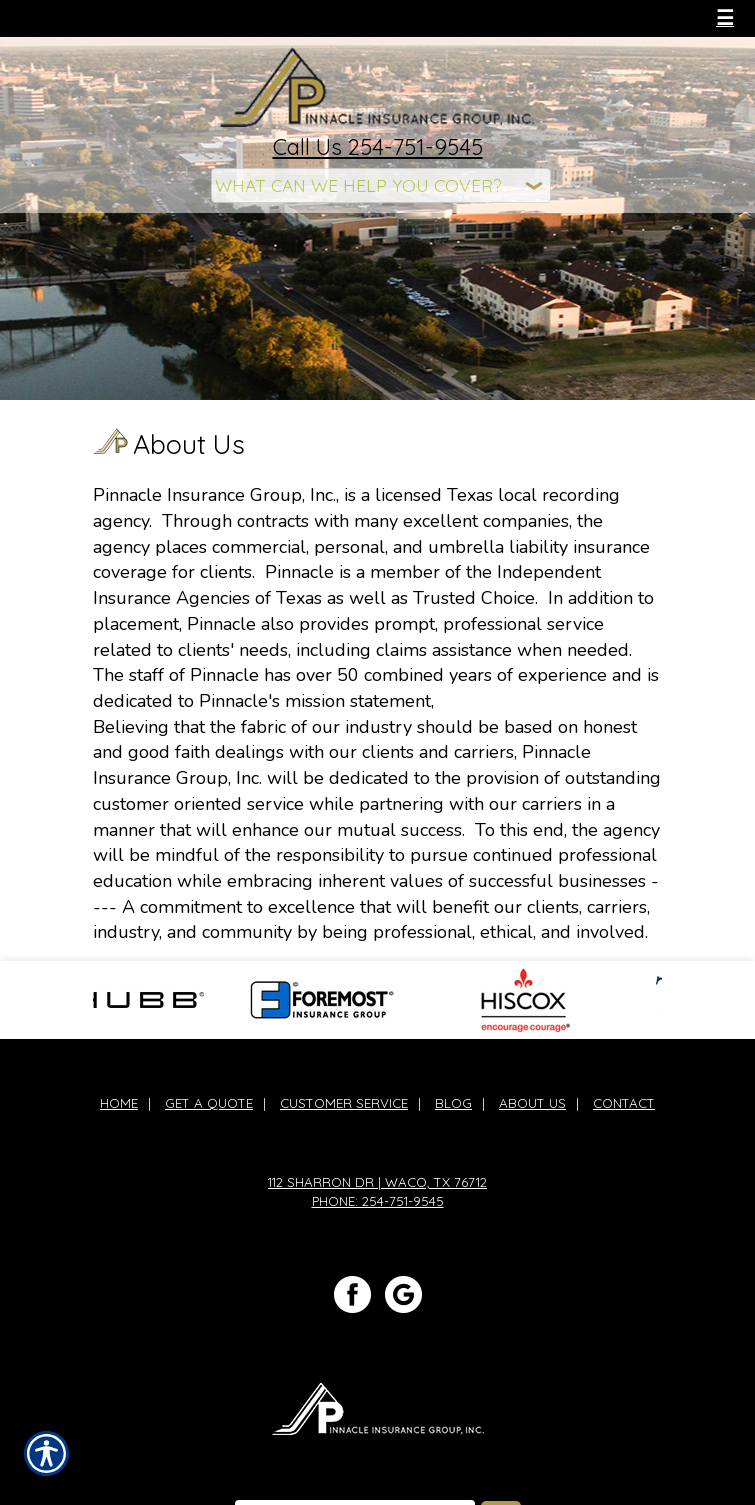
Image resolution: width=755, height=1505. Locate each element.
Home (119, 1103)
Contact (624, 1103)
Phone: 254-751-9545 (378, 1201)
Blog (453, 1103)
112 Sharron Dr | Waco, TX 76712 (377, 1182)
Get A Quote (209, 1103)
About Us (532, 1103)
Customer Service (344, 1103)
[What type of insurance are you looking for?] (381, 185)
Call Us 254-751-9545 (378, 147)
